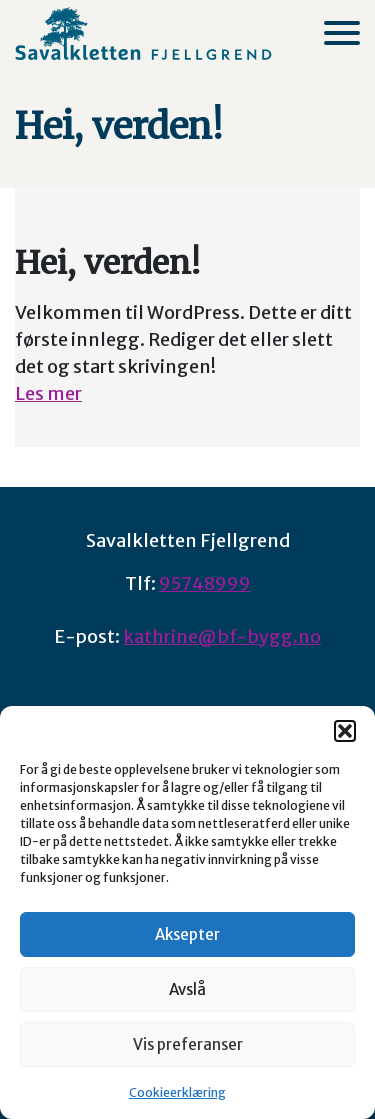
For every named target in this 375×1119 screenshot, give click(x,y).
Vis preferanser (188, 1044)
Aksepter (187, 934)
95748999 (205, 583)
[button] (345, 731)
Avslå (187, 989)
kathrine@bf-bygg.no (222, 636)
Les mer (48, 393)
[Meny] (342, 33)
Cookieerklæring (177, 1092)
